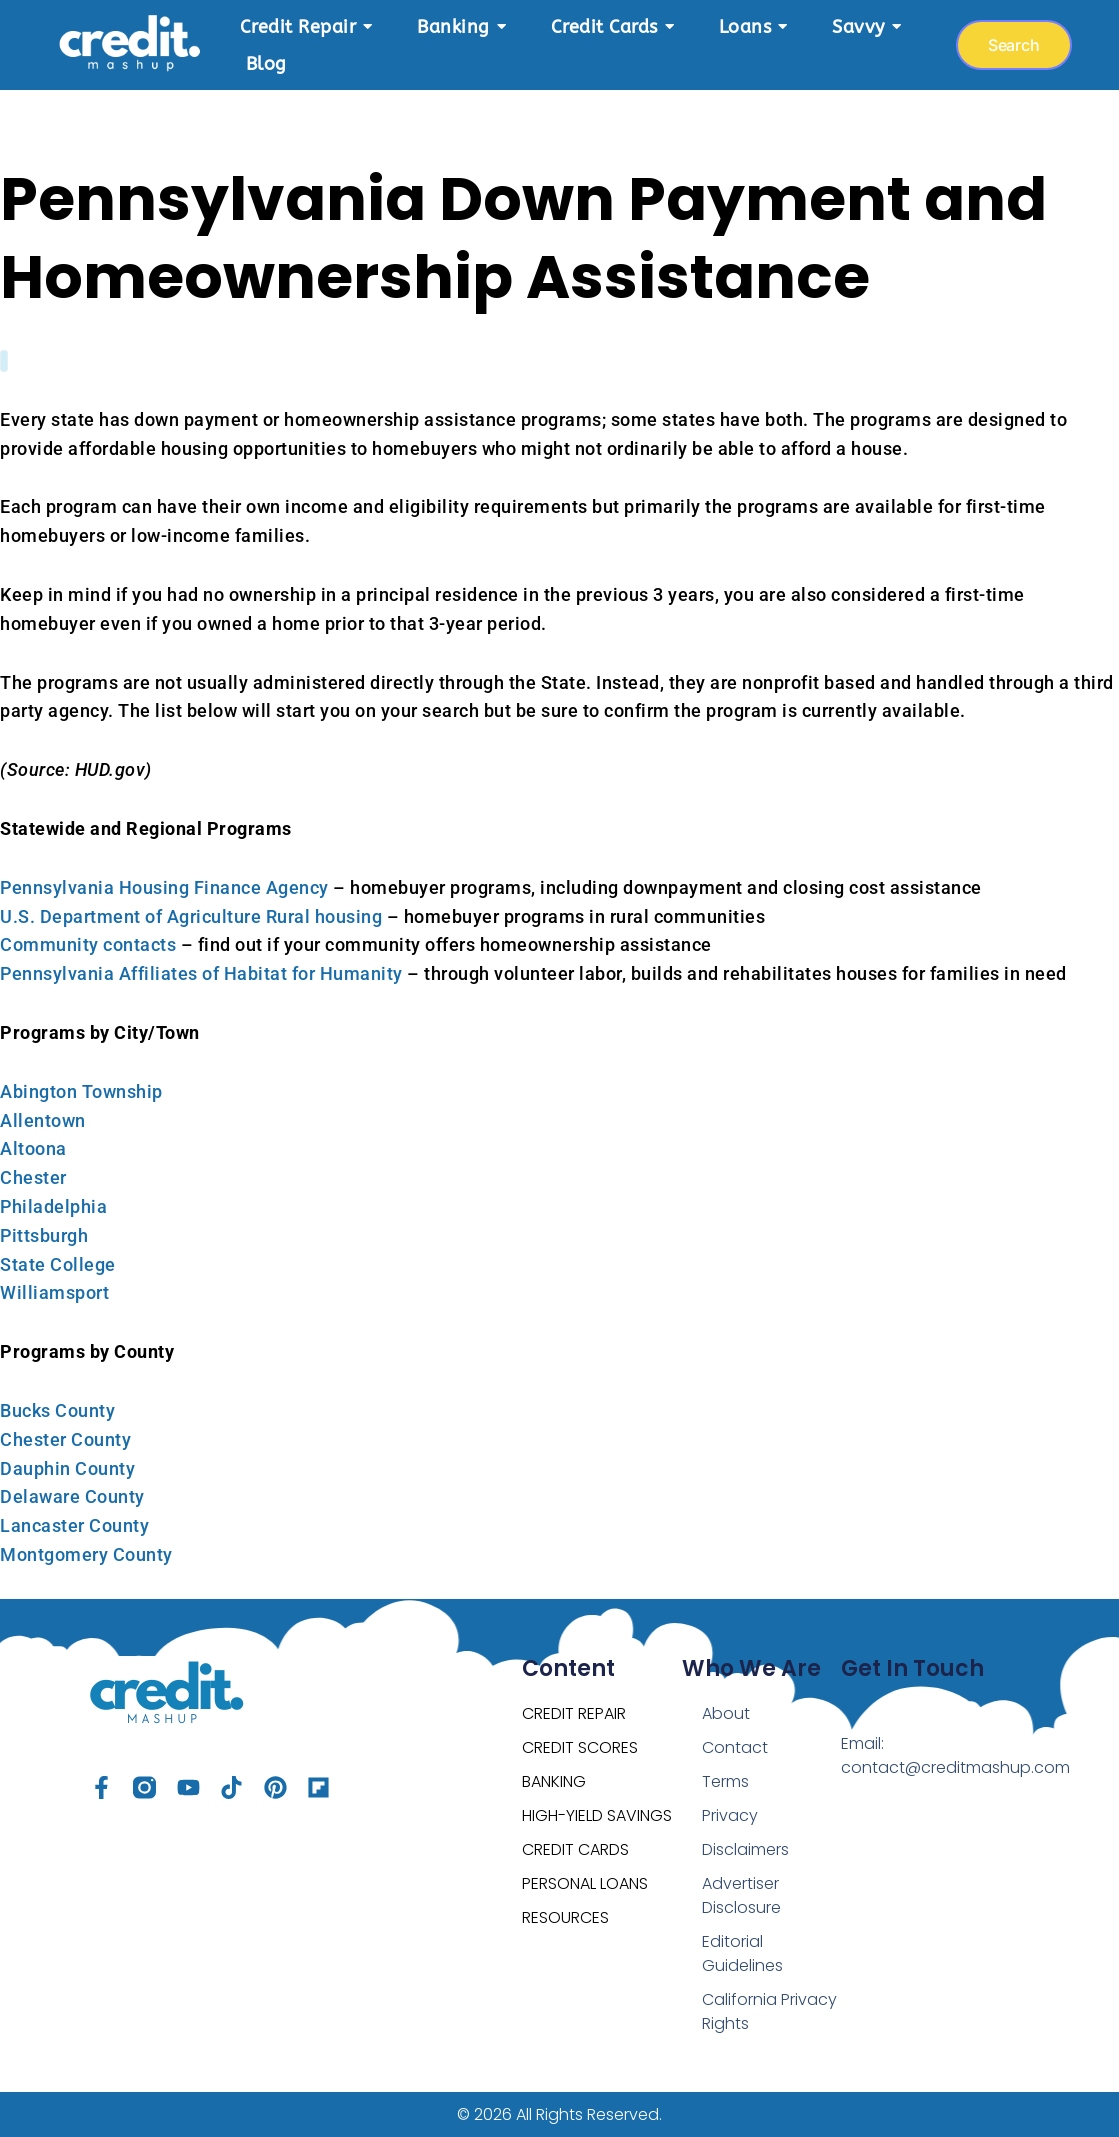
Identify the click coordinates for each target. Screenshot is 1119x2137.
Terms (725, 1781)
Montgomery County (86, 1554)
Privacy (730, 1815)
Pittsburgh (44, 1235)
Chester (33, 1177)
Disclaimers (745, 1849)
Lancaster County (74, 1525)
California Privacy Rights (769, 2011)
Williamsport (54, 1292)
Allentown (43, 1120)
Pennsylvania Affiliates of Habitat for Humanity (201, 973)
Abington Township (81, 1091)
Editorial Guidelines (742, 1953)
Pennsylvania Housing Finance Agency (164, 887)
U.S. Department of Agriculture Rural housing (191, 916)
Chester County (65, 1439)
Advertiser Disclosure (741, 1895)
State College (58, 1264)
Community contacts (88, 944)
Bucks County (57, 1410)
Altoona (33, 1148)
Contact (735, 1747)
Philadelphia (53, 1206)
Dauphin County (67, 1468)
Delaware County (72, 1496)
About (726, 1713)
